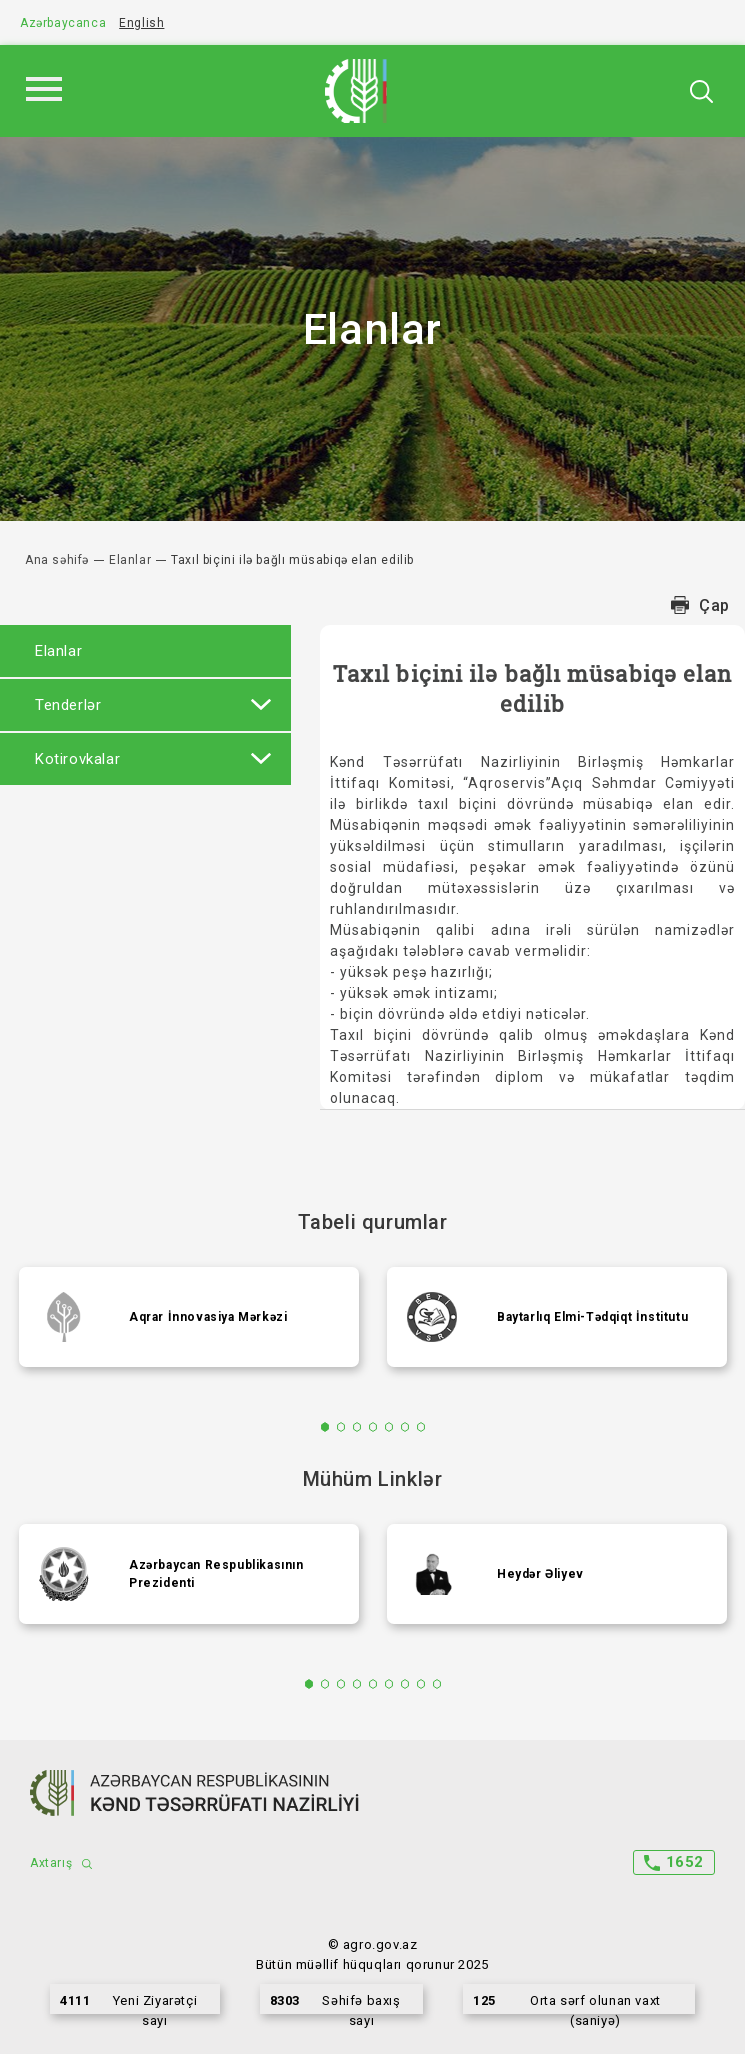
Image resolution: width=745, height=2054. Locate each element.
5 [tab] (388, 1427)
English (141, 23)
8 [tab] (420, 1684)
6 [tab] (404, 1427)
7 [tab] (420, 1427)
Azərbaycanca (63, 23)
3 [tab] (356, 1427)
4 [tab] (372, 1427)
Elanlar (130, 560)
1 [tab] (324, 1427)
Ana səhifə (57, 560)
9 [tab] (436, 1684)
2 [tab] (340, 1427)
